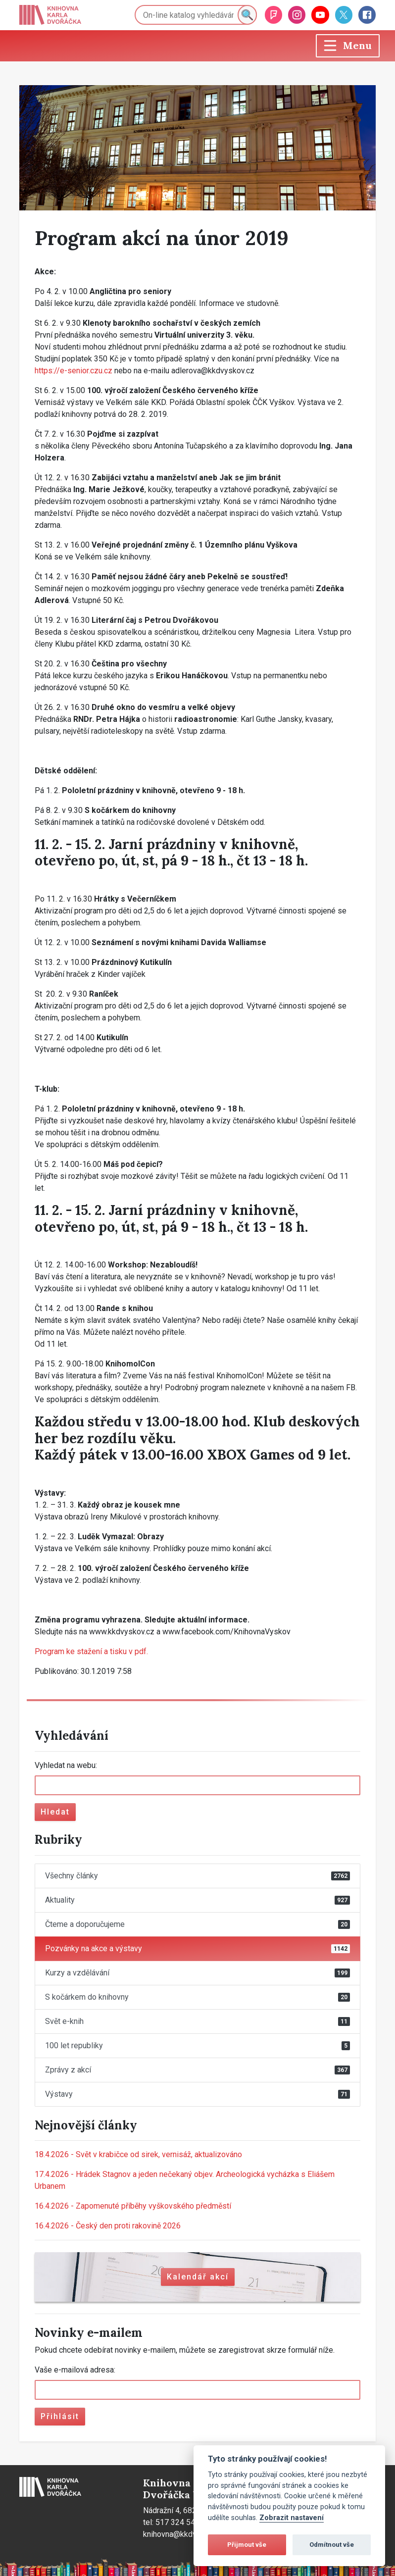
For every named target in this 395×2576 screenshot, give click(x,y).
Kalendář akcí (198, 2276)
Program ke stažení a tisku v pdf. (91, 1651)
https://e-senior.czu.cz (73, 370)
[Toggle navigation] (348, 45)
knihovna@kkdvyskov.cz (185, 2534)
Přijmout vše (246, 2544)
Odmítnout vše (331, 2544)
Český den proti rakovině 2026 (108, 2225)
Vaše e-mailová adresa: (75, 2369)
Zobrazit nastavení (291, 2518)
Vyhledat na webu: (66, 1765)
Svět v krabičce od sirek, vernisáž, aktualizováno (138, 2154)
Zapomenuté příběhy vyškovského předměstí (133, 2206)
